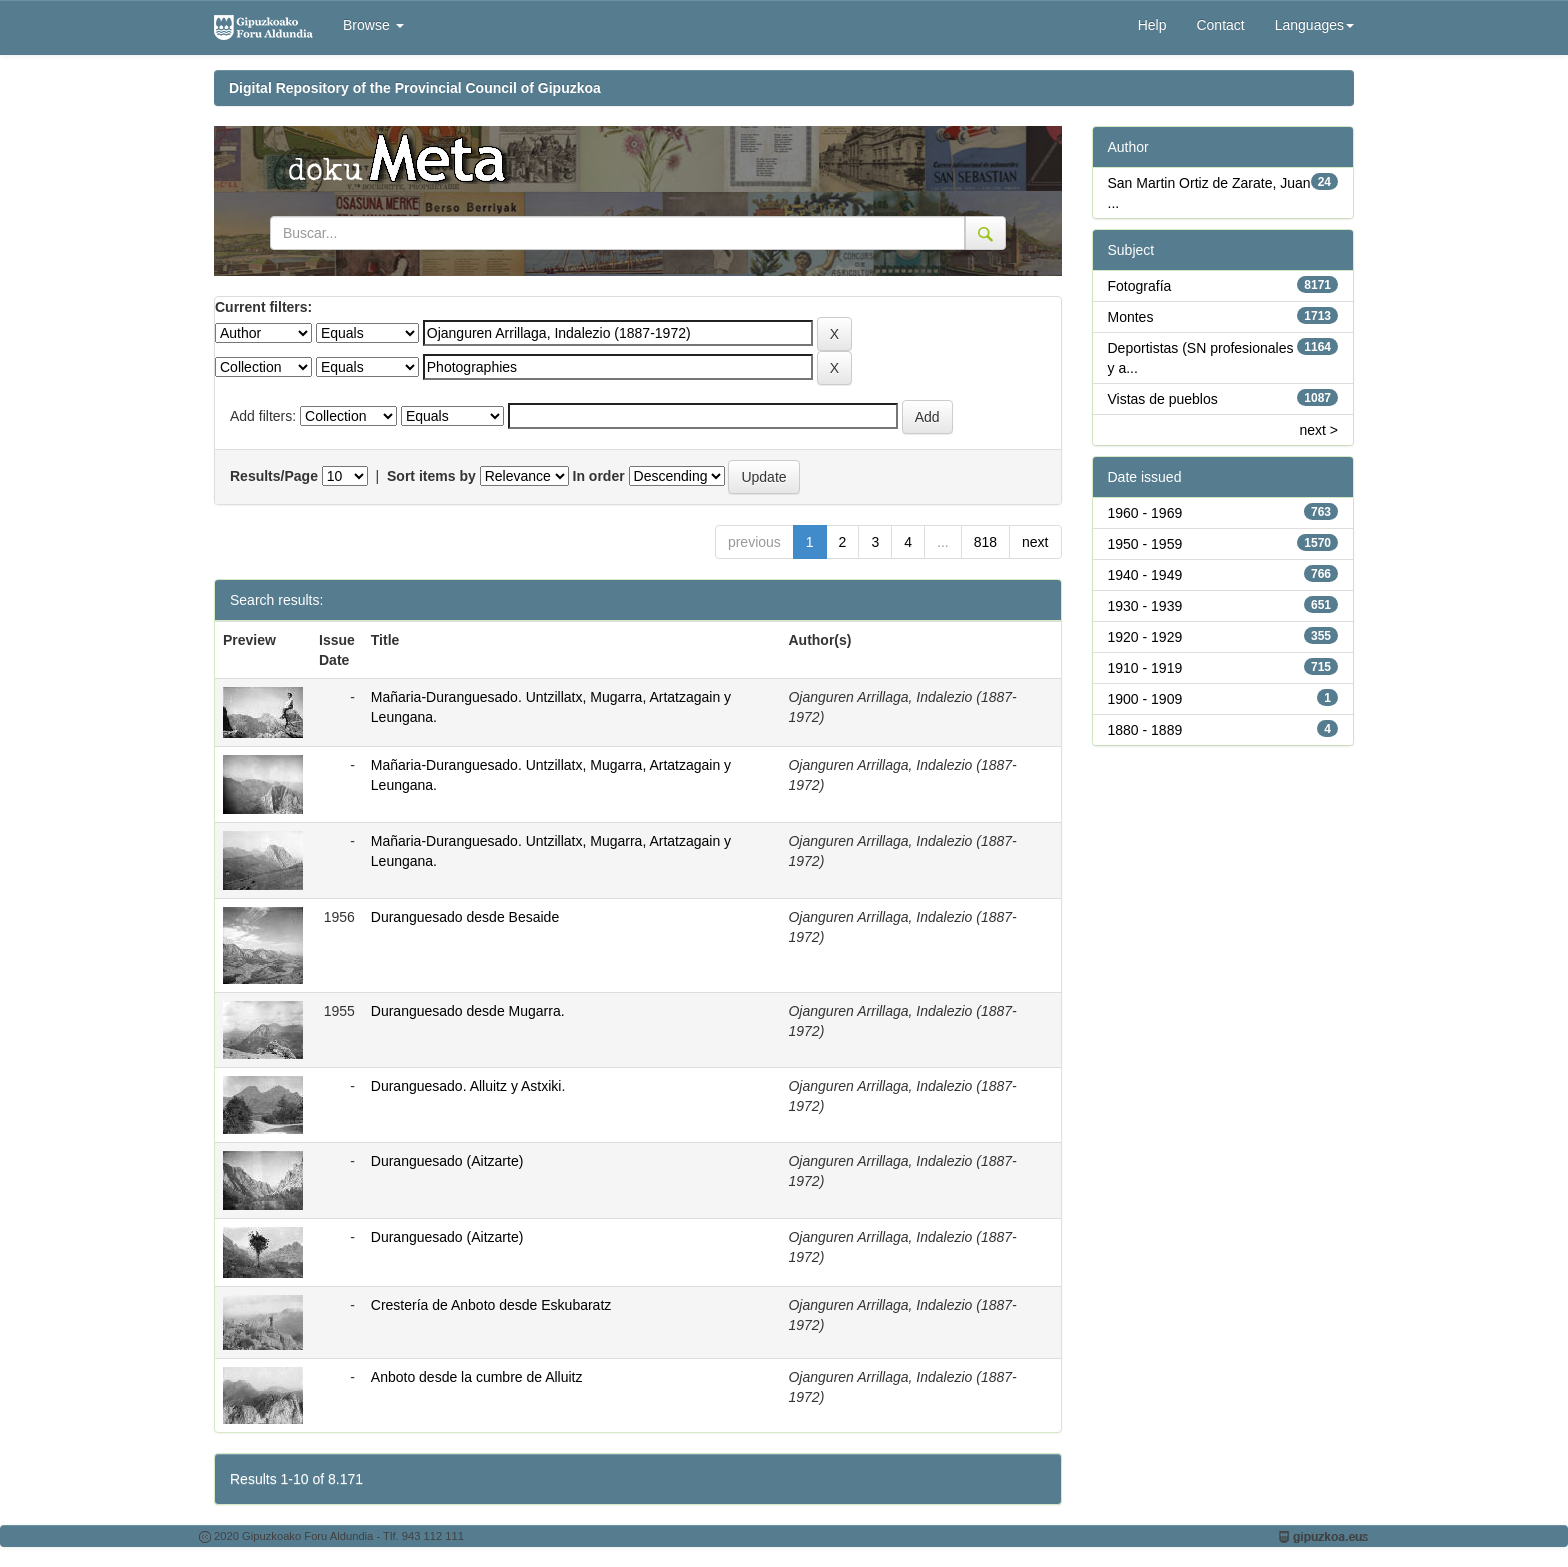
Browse (373, 25)
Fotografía (1140, 286)
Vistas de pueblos (1163, 399)
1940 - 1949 (1145, 575)
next (1035, 542)
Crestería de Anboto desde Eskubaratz (491, 1305)
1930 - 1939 (1145, 606)
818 (985, 542)
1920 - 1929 (1145, 637)
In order (599, 476)
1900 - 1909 (1145, 699)
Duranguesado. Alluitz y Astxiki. (468, 1086)
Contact (1220, 25)
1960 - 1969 (1145, 513)
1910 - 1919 (1145, 668)
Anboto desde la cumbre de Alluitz (477, 1377)
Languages (1314, 25)
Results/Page (274, 476)
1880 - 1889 (1145, 730)
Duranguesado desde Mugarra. (468, 1011)
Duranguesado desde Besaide (465, 917)
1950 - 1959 (1145, 544)
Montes (1131, 317)
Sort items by (431, 476)
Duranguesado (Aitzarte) (447, 1161)
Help (1152, 25)
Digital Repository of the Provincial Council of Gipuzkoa (415, 88)
